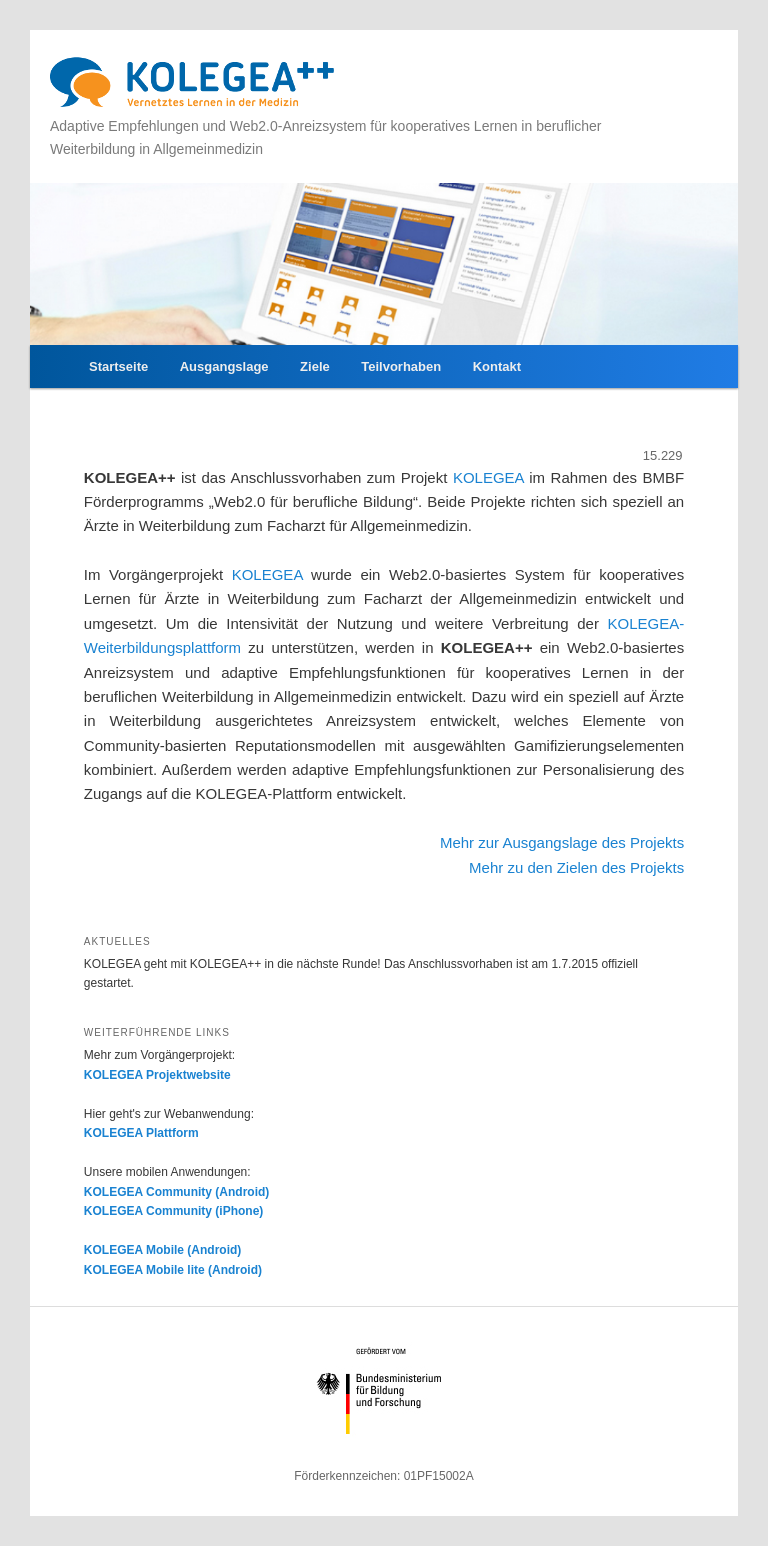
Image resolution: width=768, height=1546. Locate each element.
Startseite (118, 366)
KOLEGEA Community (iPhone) (174, 1211)
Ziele (315, 366)
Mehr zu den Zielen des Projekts (576, 867)
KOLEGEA (491, 477)
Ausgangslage (224, 366)
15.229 (663, 455)
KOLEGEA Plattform (141, 1133)
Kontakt (497, 366)
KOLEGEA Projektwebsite (157, 1075)
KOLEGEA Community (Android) (177, 1192)
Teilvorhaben (401, 366)
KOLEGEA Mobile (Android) (163, 1250)
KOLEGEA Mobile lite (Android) (173, 1270)
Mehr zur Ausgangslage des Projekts (562, 842)
